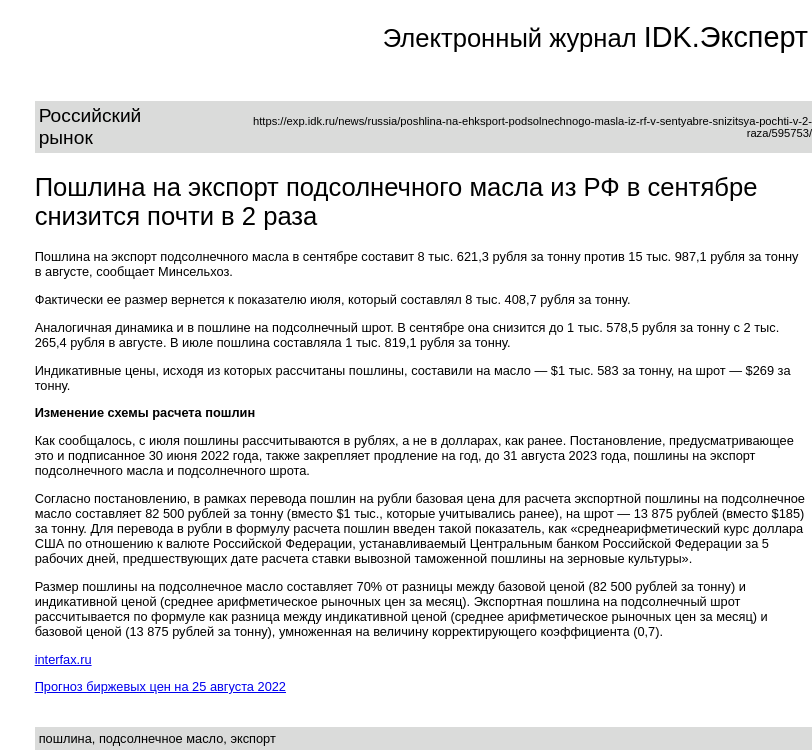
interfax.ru (63, 659)
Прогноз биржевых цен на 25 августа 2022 (160, 686)
